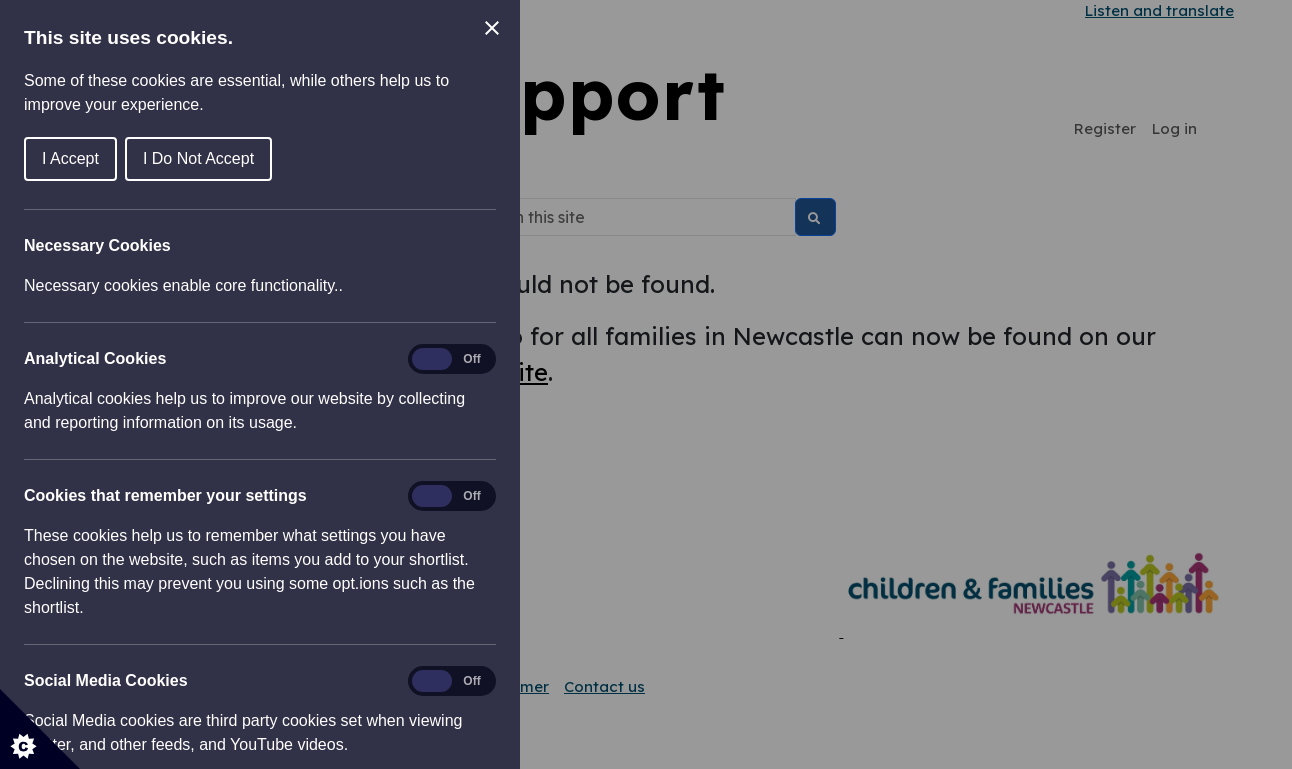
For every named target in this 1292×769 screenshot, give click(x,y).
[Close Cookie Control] (492, 28)
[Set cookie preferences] (40, 729)
